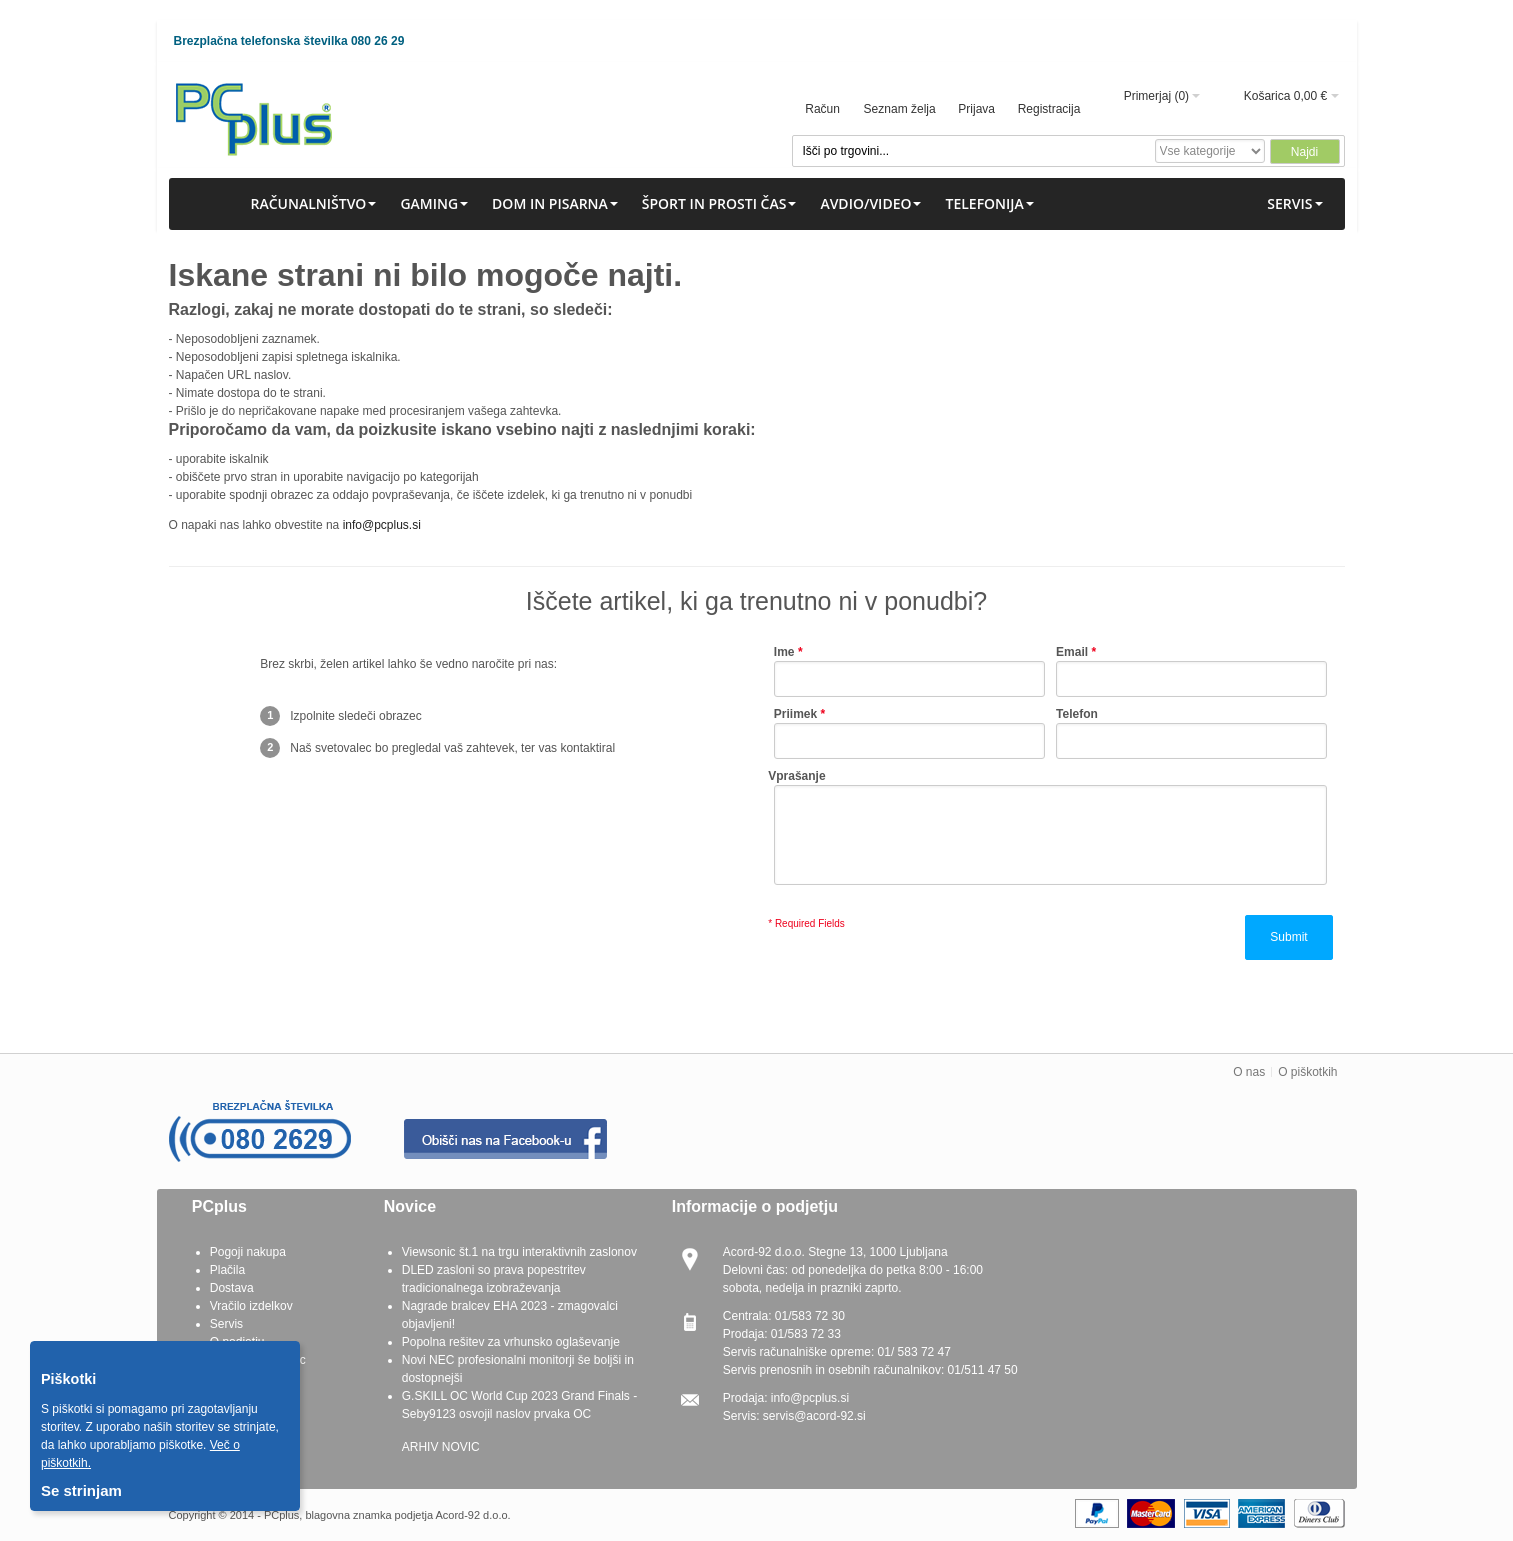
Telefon (1077, 714)
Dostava (232, 1288)
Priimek (795, 714)
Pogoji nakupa (248, 1252)
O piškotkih (1307, 1072)
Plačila (227, 1270)
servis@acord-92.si (814, 1416)
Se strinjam (81, 1490)
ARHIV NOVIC (441, 1447)
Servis (226, 1324)
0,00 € (1310, 96)
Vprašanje (796, 776)
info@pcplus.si (382, 525)
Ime (784, 652)
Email (1072, 652)
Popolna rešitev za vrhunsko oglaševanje (511, 1342)
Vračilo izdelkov (251, 1306)
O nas (1249, 1072)
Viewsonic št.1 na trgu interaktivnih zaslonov (519, 1252)
